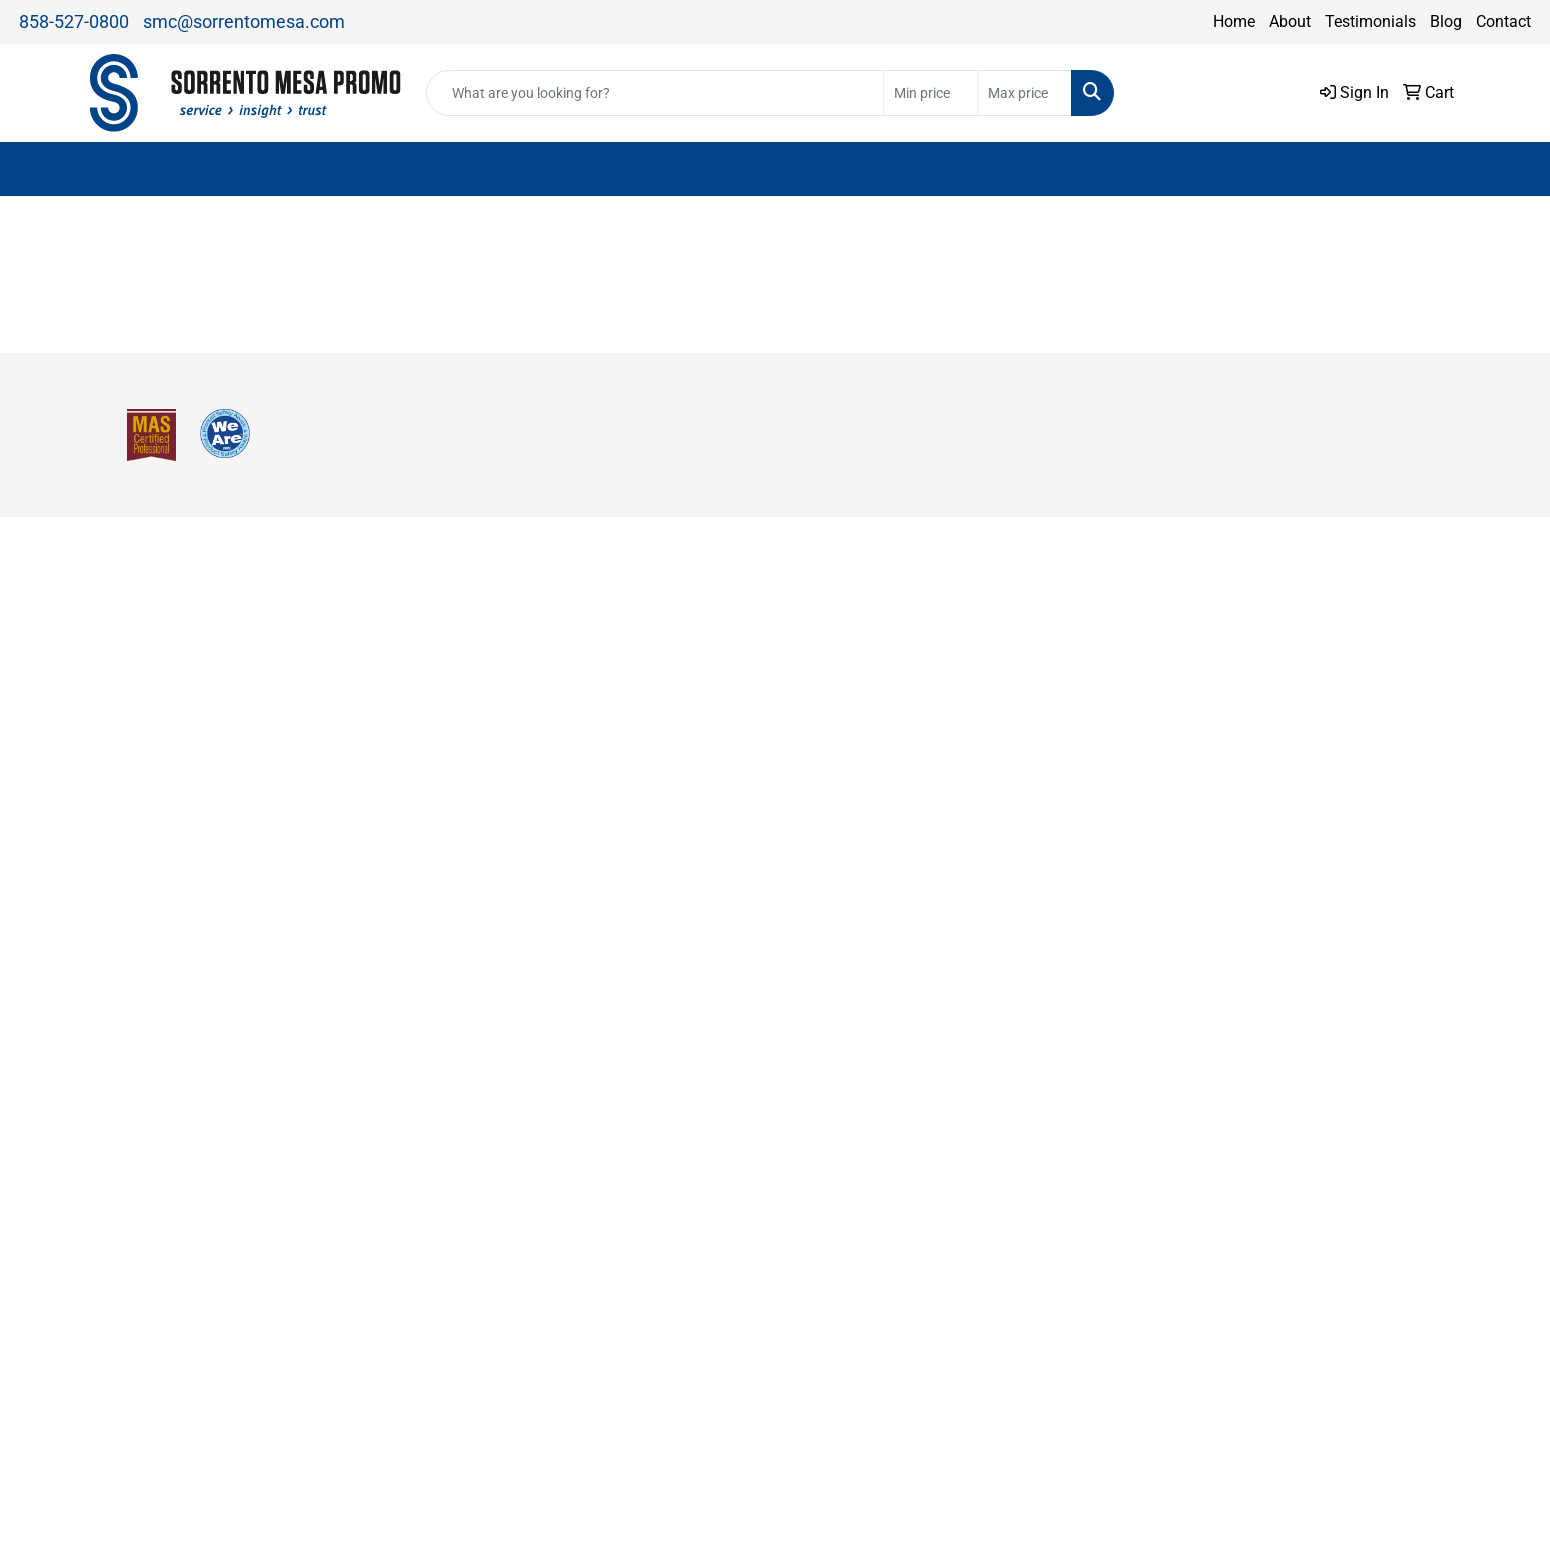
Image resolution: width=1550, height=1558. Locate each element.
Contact (1503, 21)
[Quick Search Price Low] (930, 93)
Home (1234, 21)
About (1290, 21)
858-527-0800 (74, 21)
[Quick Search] (655, 93)
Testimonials (1370, 21)
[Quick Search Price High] (1024, 93)
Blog (1446, 21)
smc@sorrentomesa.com (244, 21)
